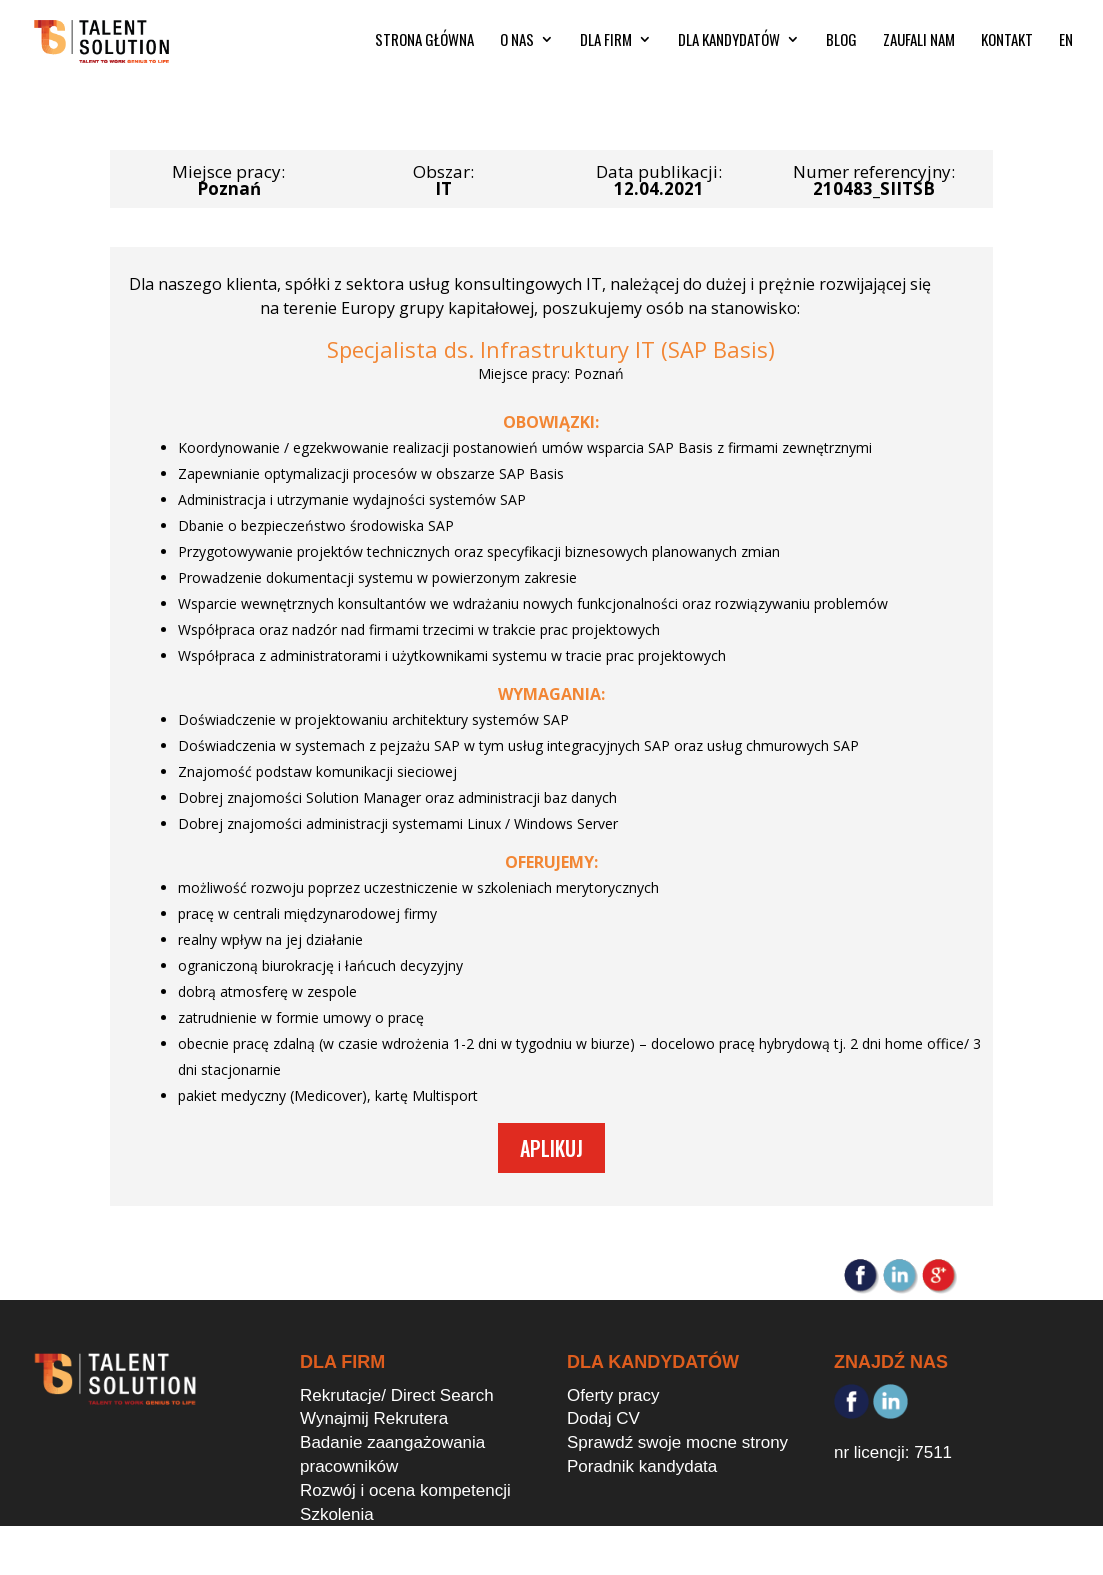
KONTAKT (1007, 47)
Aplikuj (551, 1148)
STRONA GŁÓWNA (424, 47)
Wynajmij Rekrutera (374, 1418)
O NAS (517, 47)
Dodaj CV (603, 1418)
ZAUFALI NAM (919, 47)
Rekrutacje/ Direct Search (397, 1395)
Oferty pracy (613, 1395)
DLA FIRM (606, 47)
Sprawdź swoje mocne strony (677, 1442)
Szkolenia (337, 1514)
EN (1066, 47)
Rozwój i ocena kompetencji (405, 1490)
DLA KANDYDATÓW (729, 47)
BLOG (841, 47)
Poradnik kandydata (642, 1466)
